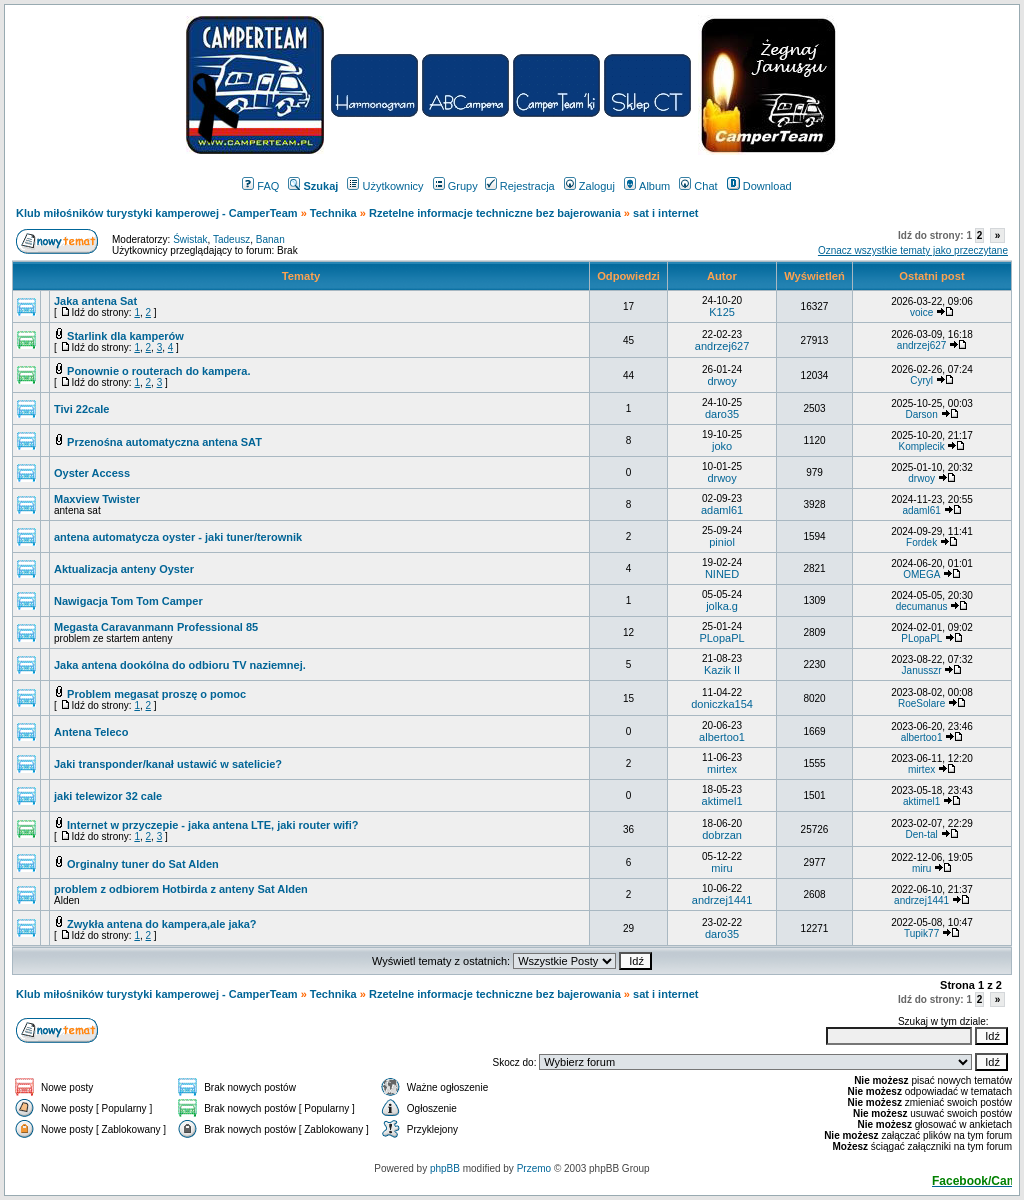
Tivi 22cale (81, 409)
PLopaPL (721, 638)
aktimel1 (722, 801)
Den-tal (921, 834)
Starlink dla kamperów (125, 336)
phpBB (445, 1168)
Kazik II (722, 670)
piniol (722, 542)
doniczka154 (722, 704)
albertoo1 (722, 737)
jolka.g (722, 606)
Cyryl (921, 380)
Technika (333, 213)
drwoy (721, 381)
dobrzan (722, 835)
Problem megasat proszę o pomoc (156, 694)
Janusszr (922, 670)
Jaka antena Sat (95, 301)
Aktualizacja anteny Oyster (124, 569)
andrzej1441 (722, 900)
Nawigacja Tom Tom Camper (128, 601)
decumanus (922, 606)
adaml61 (722, 510)
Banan (270, 239)
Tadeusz (231, 239)
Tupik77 (921, 933)
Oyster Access (92, 473)
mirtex (722, 769)
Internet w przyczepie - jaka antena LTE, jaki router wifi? (212, 825)
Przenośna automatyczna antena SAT (164, 442)
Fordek (921, 542)
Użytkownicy (385, 186)
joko (722, 446)
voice (921, 312)
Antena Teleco (91, 732)
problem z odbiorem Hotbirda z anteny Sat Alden (181, 889)
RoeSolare (921, 703)
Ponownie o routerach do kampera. (158, 371)
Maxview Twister (97, 499)
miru (721, 868)
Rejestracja (520, 186)
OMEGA (921, 574)
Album (647, 186)
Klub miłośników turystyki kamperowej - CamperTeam (157, 213)
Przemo (534, 1168)
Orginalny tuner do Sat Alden (143, 864)
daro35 (722, 414)
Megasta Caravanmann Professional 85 (156, 627)
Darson (921, 414)
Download (759, 186)
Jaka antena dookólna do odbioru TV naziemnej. (180, 665)
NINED (722, 574)
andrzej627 (722, 346)
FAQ (260, 186)
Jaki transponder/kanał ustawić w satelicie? (168, 764)
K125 (722, 312)
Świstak (190, 239)
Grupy (455, 186)
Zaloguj (589, 186)
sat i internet (665, 213)
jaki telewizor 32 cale (108, 796)
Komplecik (922, 446)
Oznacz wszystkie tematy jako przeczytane (913, 250)
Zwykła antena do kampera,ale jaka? (162, 924)
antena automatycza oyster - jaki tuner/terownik (178, 537)
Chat (698, 186)
